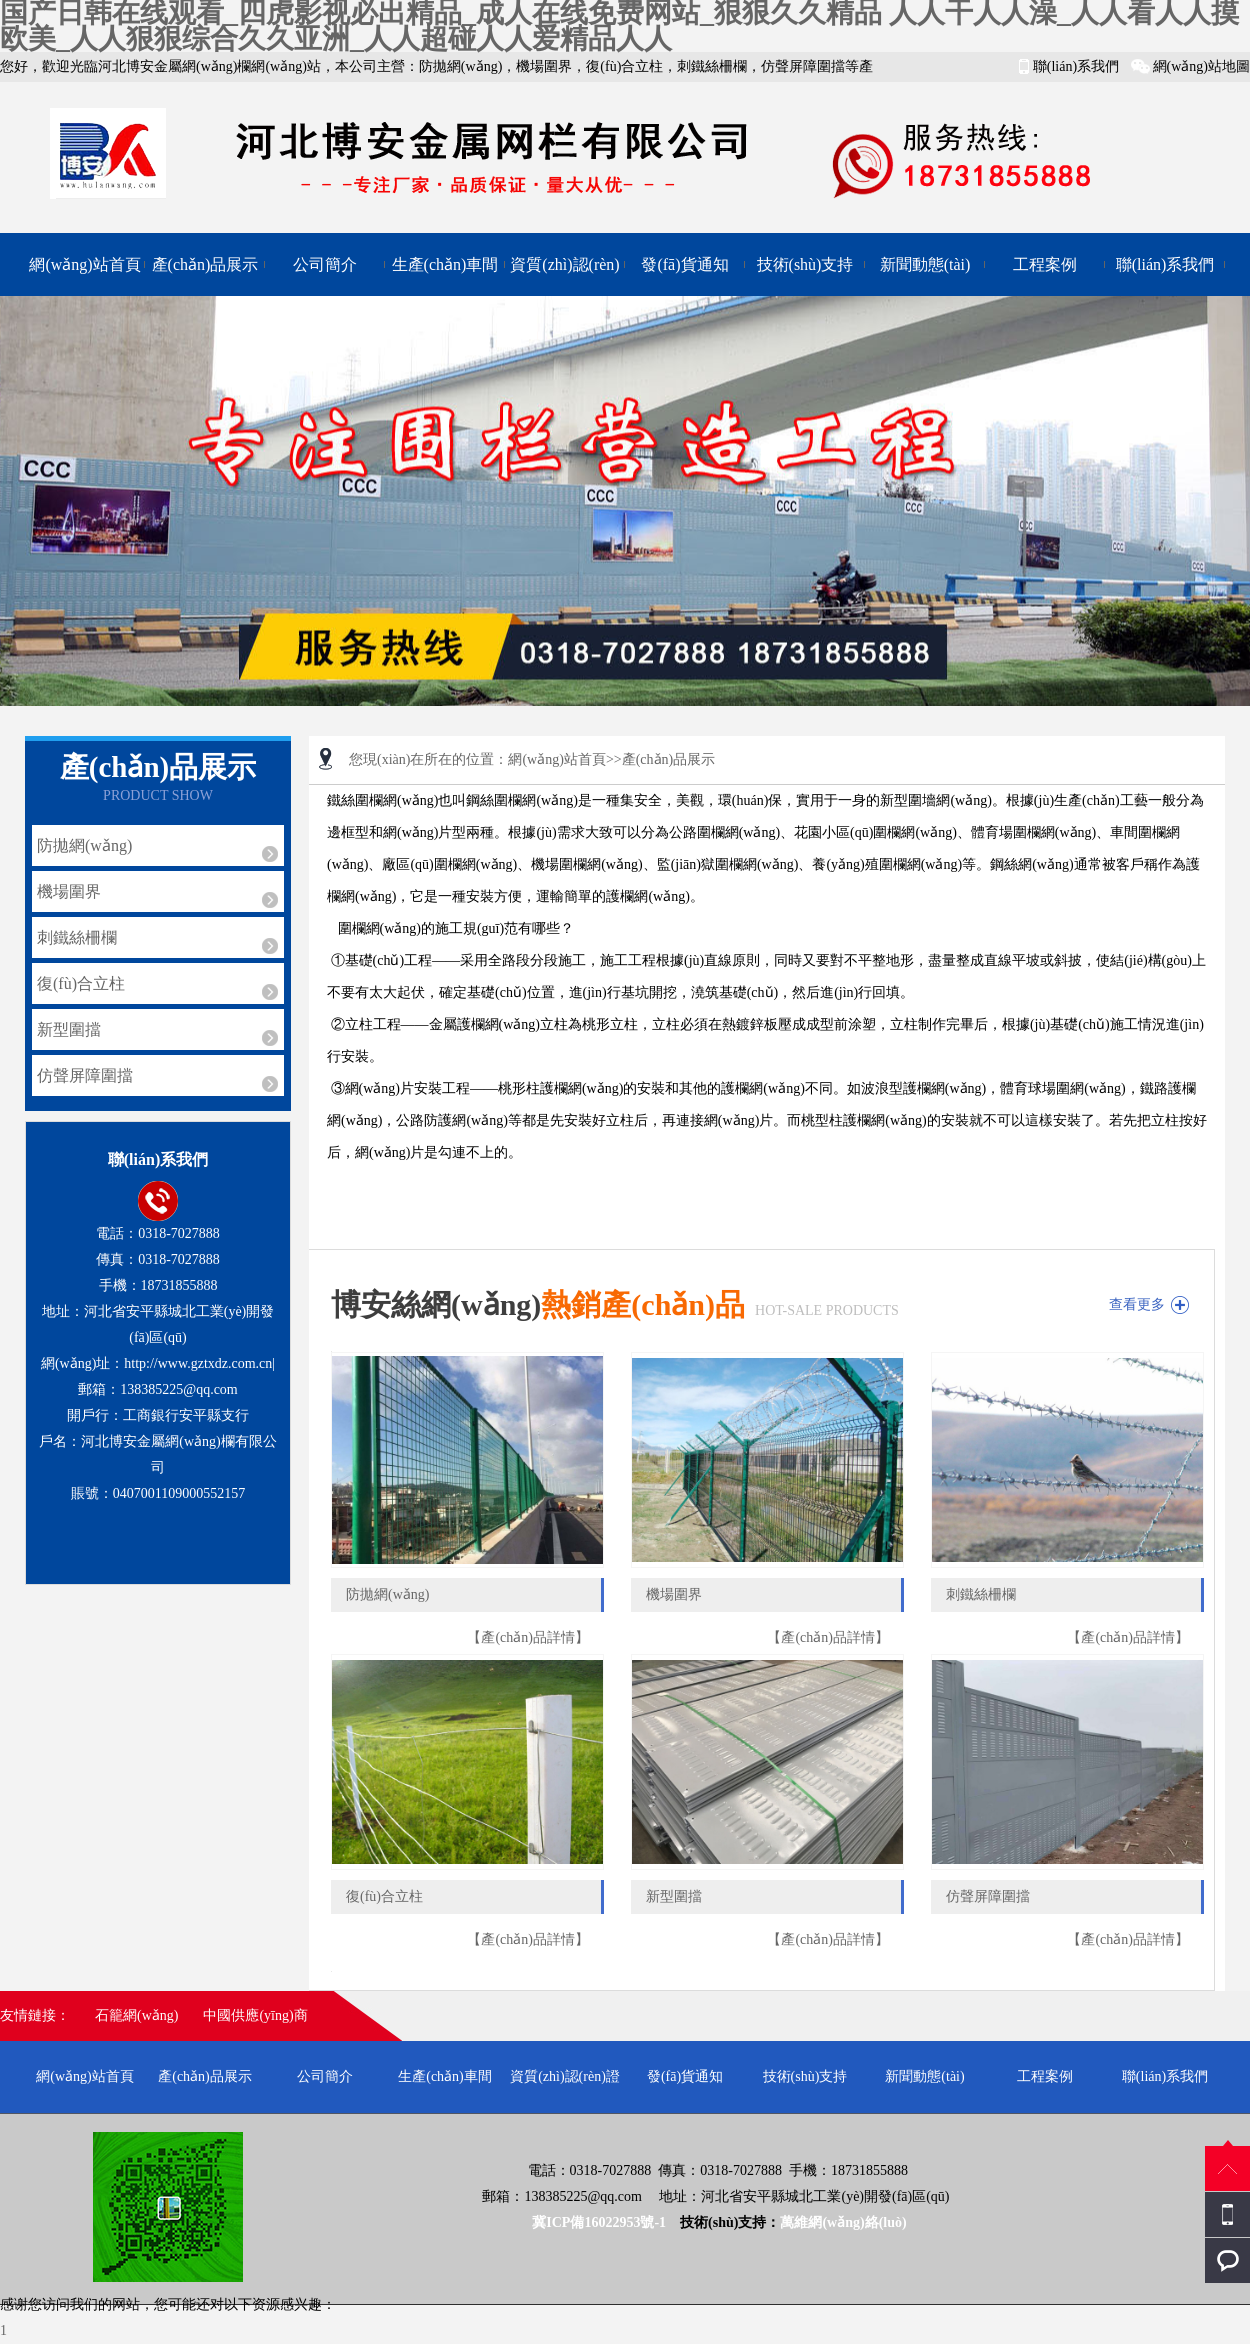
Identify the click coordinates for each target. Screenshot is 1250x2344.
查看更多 (1137, 1304)
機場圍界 (69, 891)
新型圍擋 (69, 1029)
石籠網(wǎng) (136, 2015)
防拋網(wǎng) (84, 845)
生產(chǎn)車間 (445, 264)
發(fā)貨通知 (684, 264)
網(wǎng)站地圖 (1201, 66)
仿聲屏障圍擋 (85, 1075)
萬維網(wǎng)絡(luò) (843, 2222)
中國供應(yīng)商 (255, 2015)
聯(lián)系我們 (1076, 66)
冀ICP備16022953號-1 (600, 2222)
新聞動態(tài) (925, 264)
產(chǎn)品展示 (205, 264)
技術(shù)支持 (805, 264)
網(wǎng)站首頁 (84, 264)
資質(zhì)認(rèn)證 (564, 276)
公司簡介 (325, 264)
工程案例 (1045, 264)
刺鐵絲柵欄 (77, 937)
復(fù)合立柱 (81, 983)
